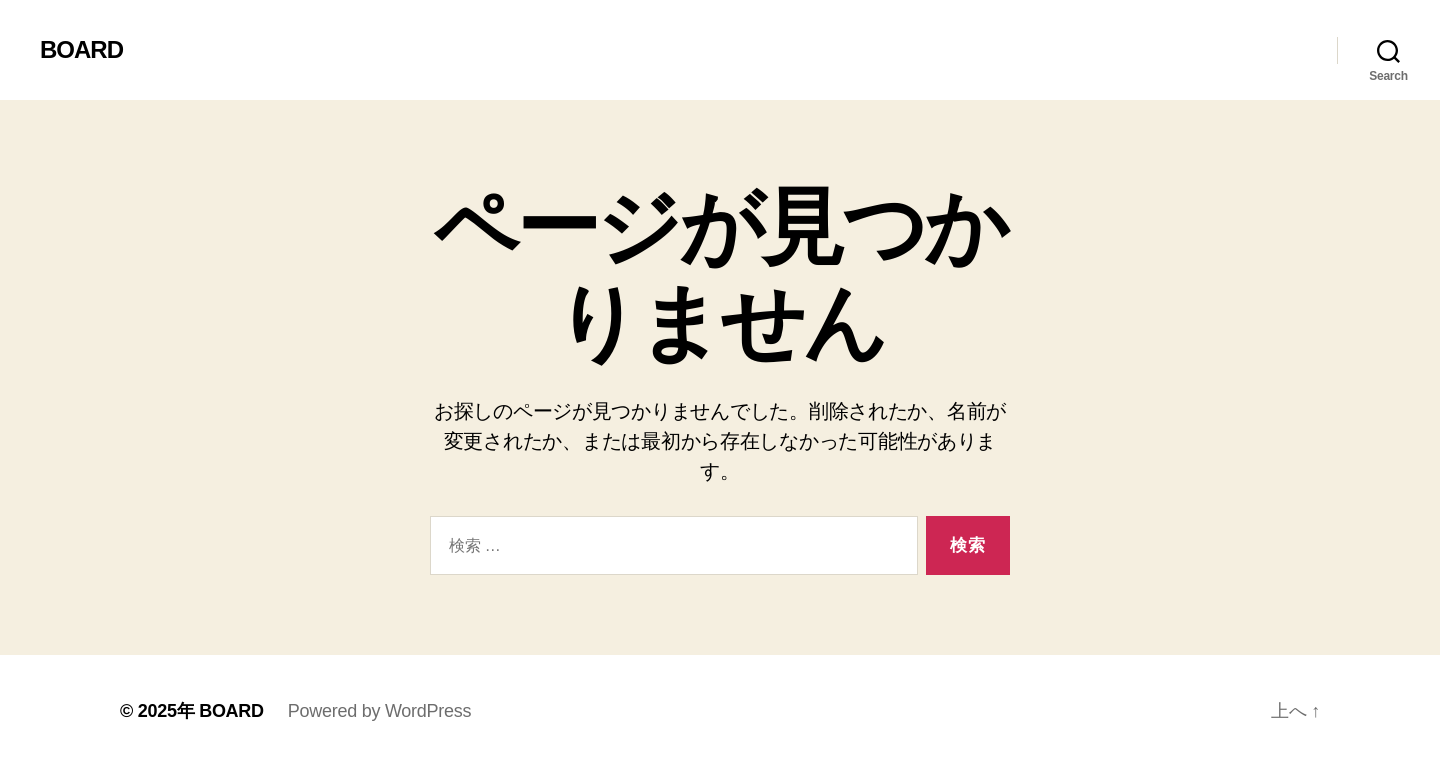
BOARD (81, 50)
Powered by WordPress (379, 711)
